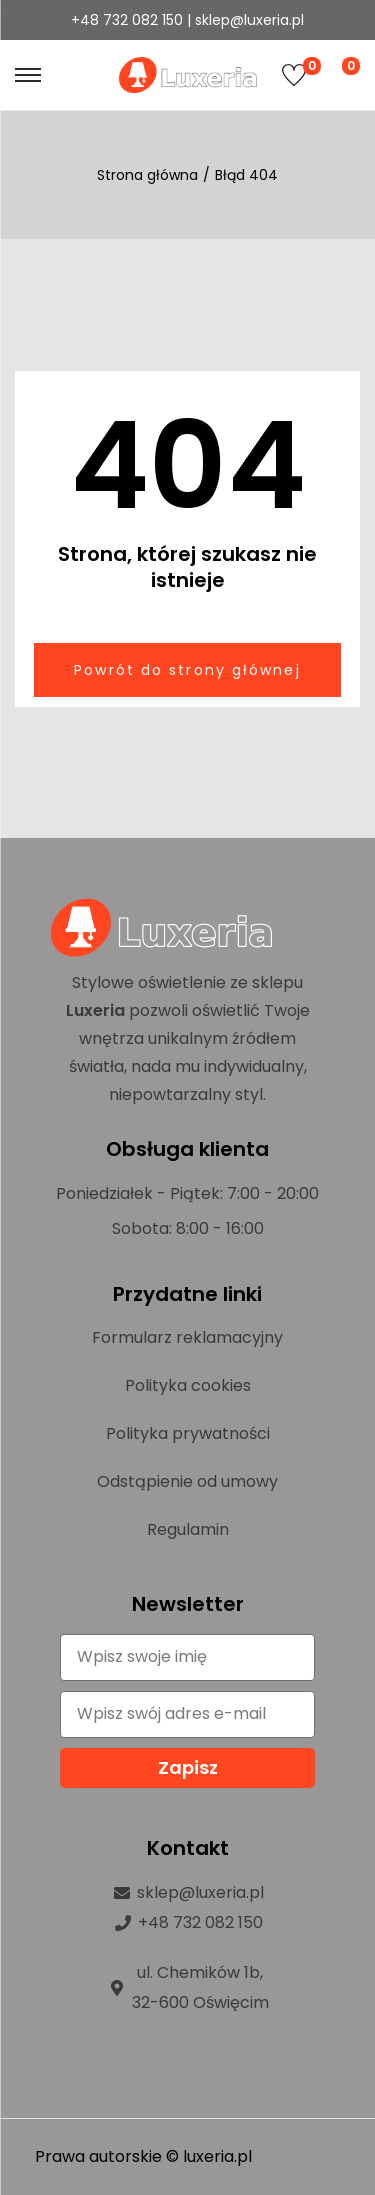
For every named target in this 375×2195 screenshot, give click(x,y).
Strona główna (147, 175)
